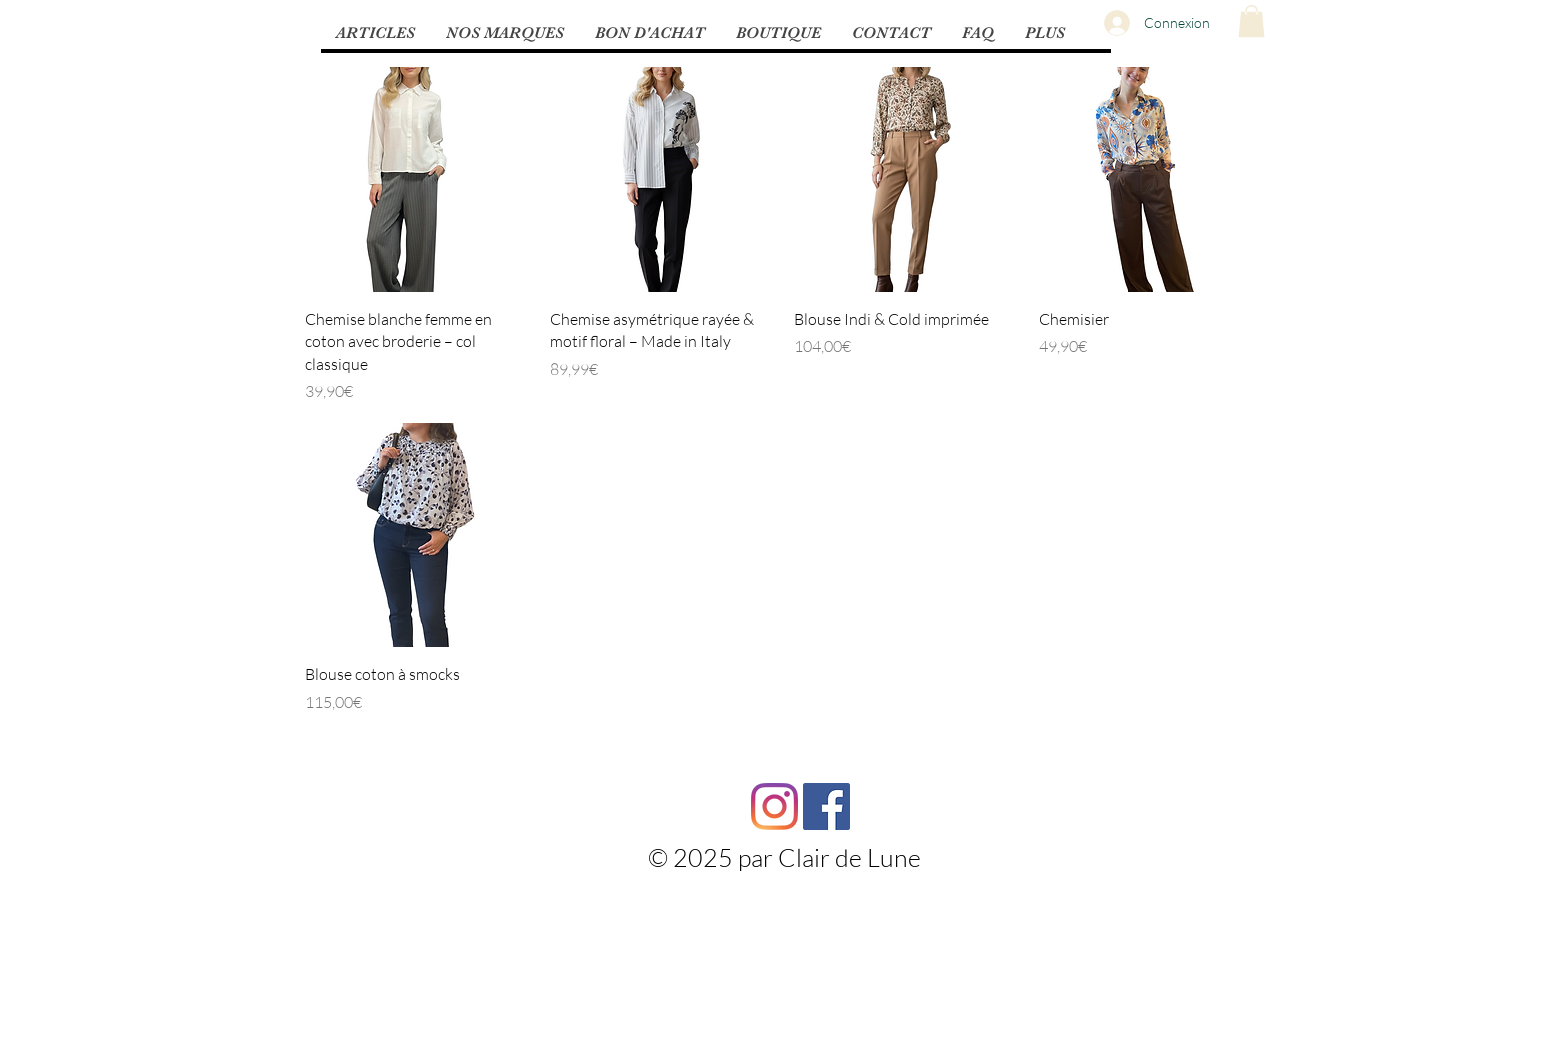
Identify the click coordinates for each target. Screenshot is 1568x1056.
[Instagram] (774, 806)
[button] (375, 33)
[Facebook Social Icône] (826, 806)
